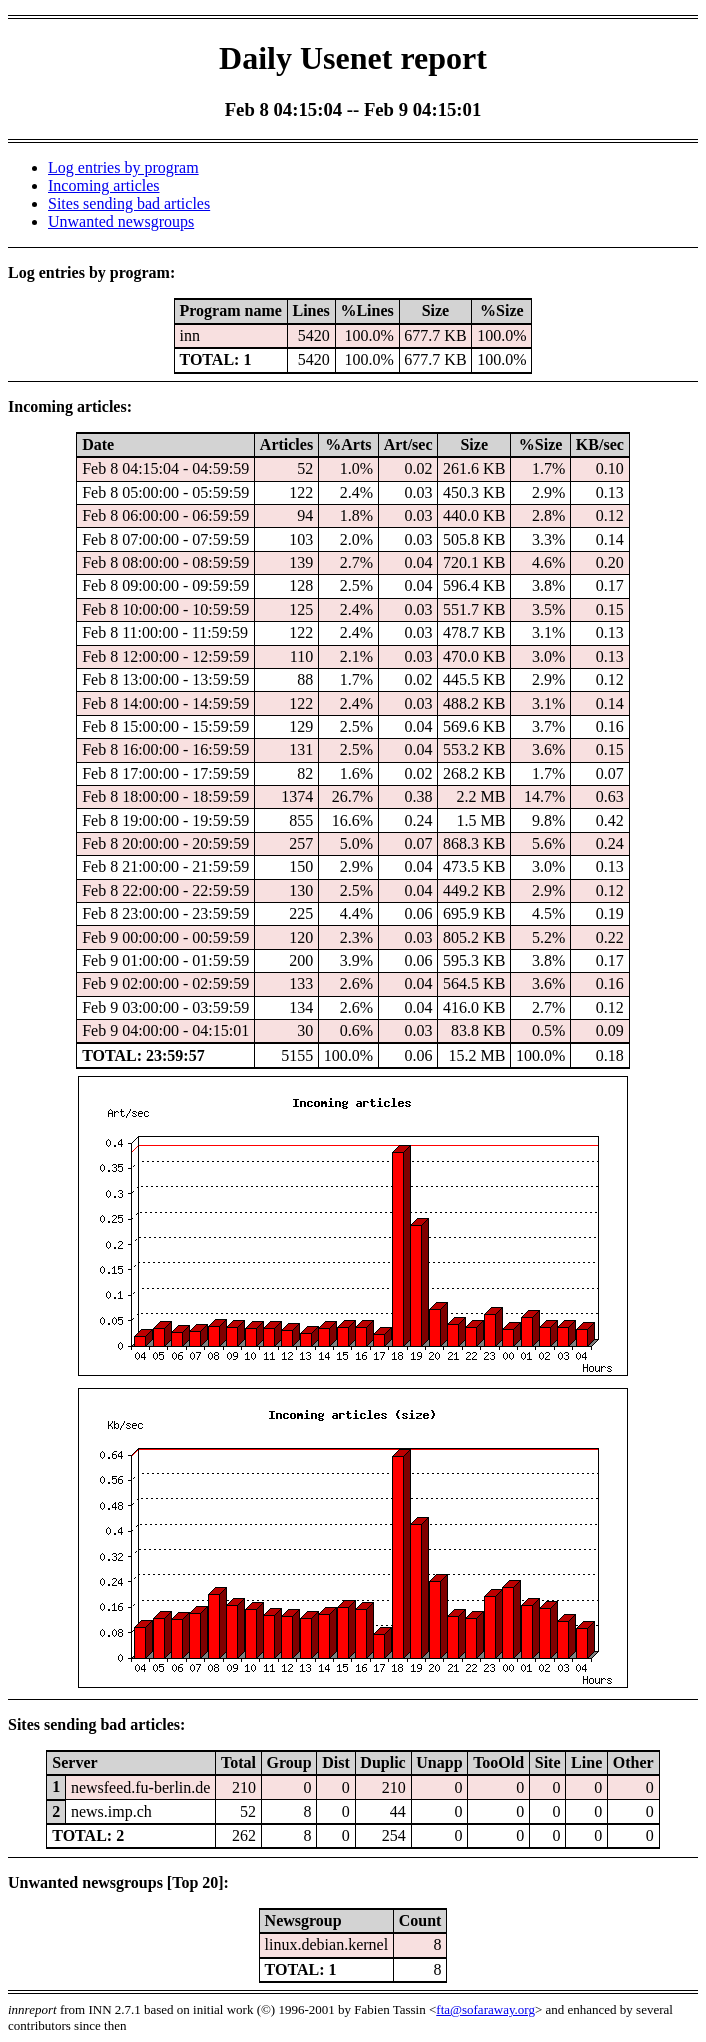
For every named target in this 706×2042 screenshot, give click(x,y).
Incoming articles (104, 185)
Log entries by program (123, 167)
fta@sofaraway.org (485, 2009)
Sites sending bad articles (129, 203)
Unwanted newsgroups (121, 221)
